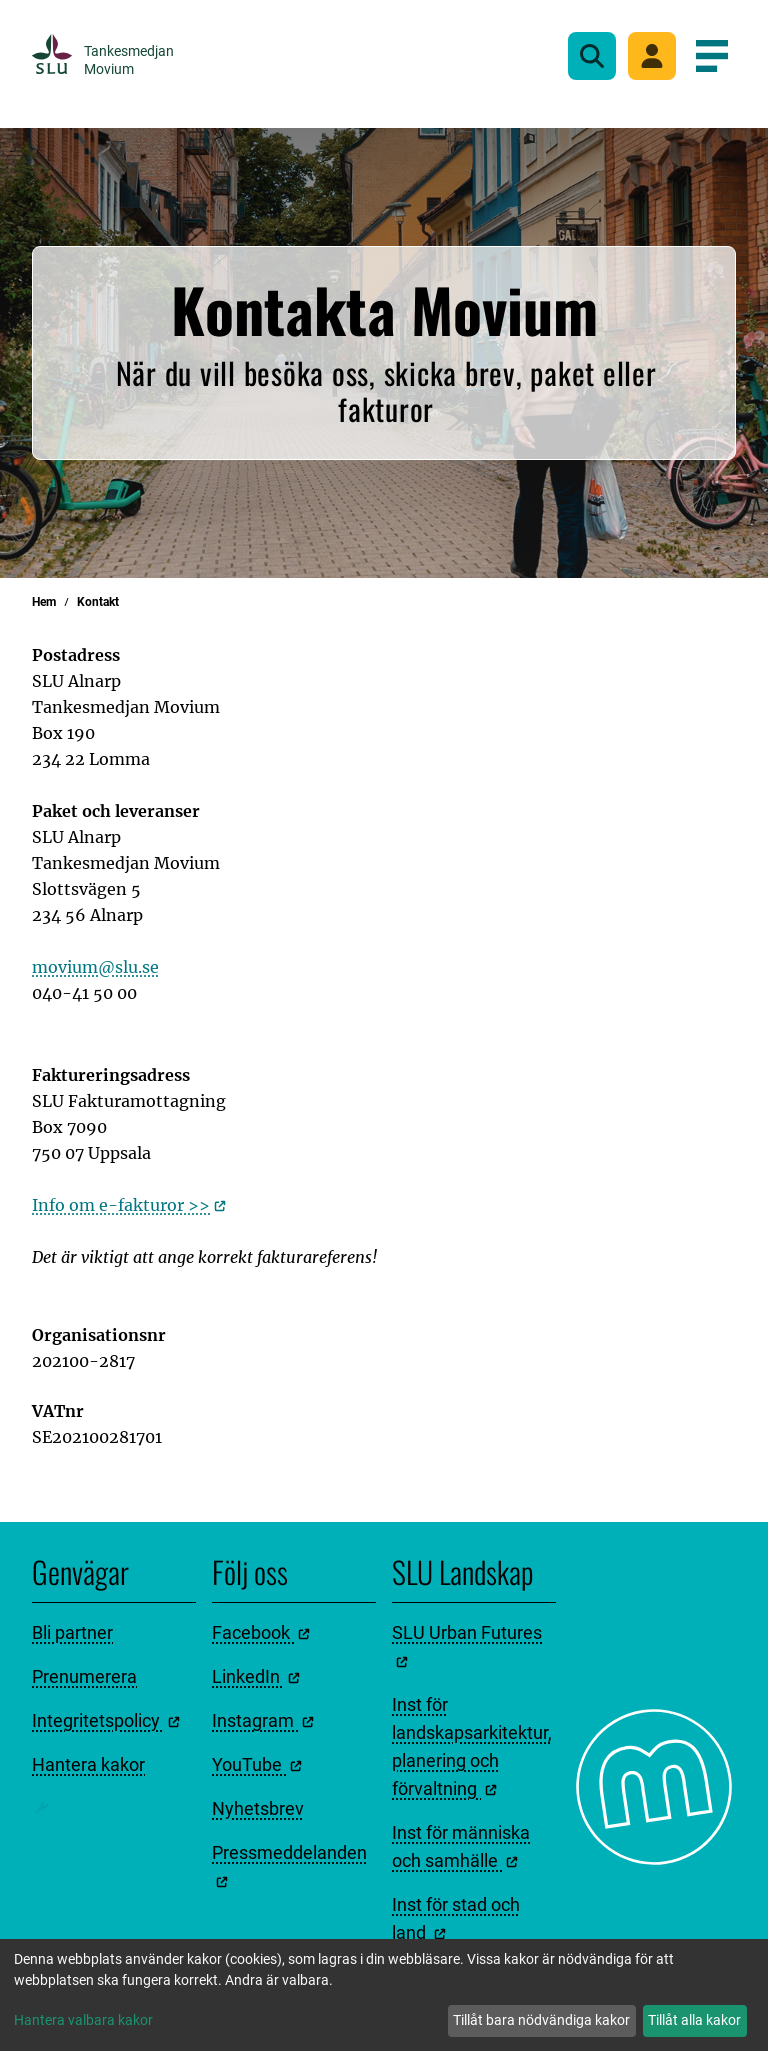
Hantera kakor (88, 1764)
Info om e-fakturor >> (129, 1205)
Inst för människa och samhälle (461, 1846)
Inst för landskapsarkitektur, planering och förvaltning (472, 1746)
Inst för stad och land (456, 1918)
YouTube (257, 1764)
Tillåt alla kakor (694, 2020)
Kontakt (98, 602)
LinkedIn (256, 1676)
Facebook (261, 1632)
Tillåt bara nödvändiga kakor (541, 2020)
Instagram (263, 1720)
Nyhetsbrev (258, 1808)
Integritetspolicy (106, 1720)
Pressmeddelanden (289, 1865)
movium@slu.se (95, 967)
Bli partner (72, 1632)
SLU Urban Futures (467, 1645)
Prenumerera (84, 1676)
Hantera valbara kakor (83, 2020)
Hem (44, 602)
